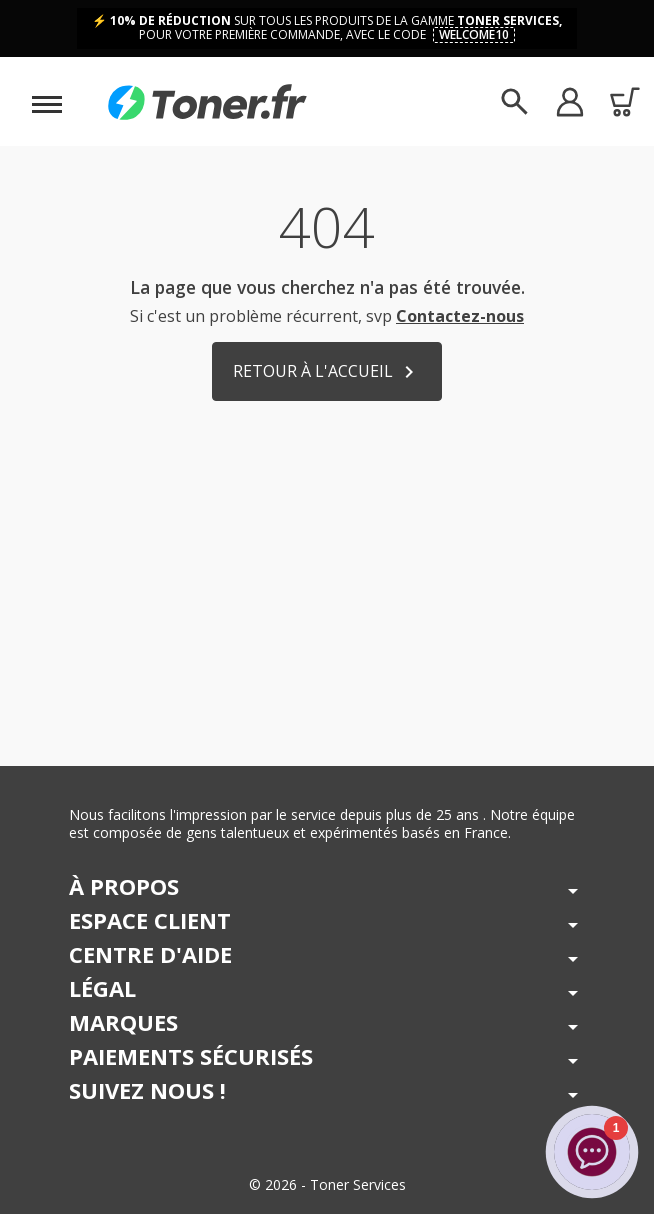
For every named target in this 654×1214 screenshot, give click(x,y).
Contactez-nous (460, 316)
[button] (569, 101)
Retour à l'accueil (327, 372)
